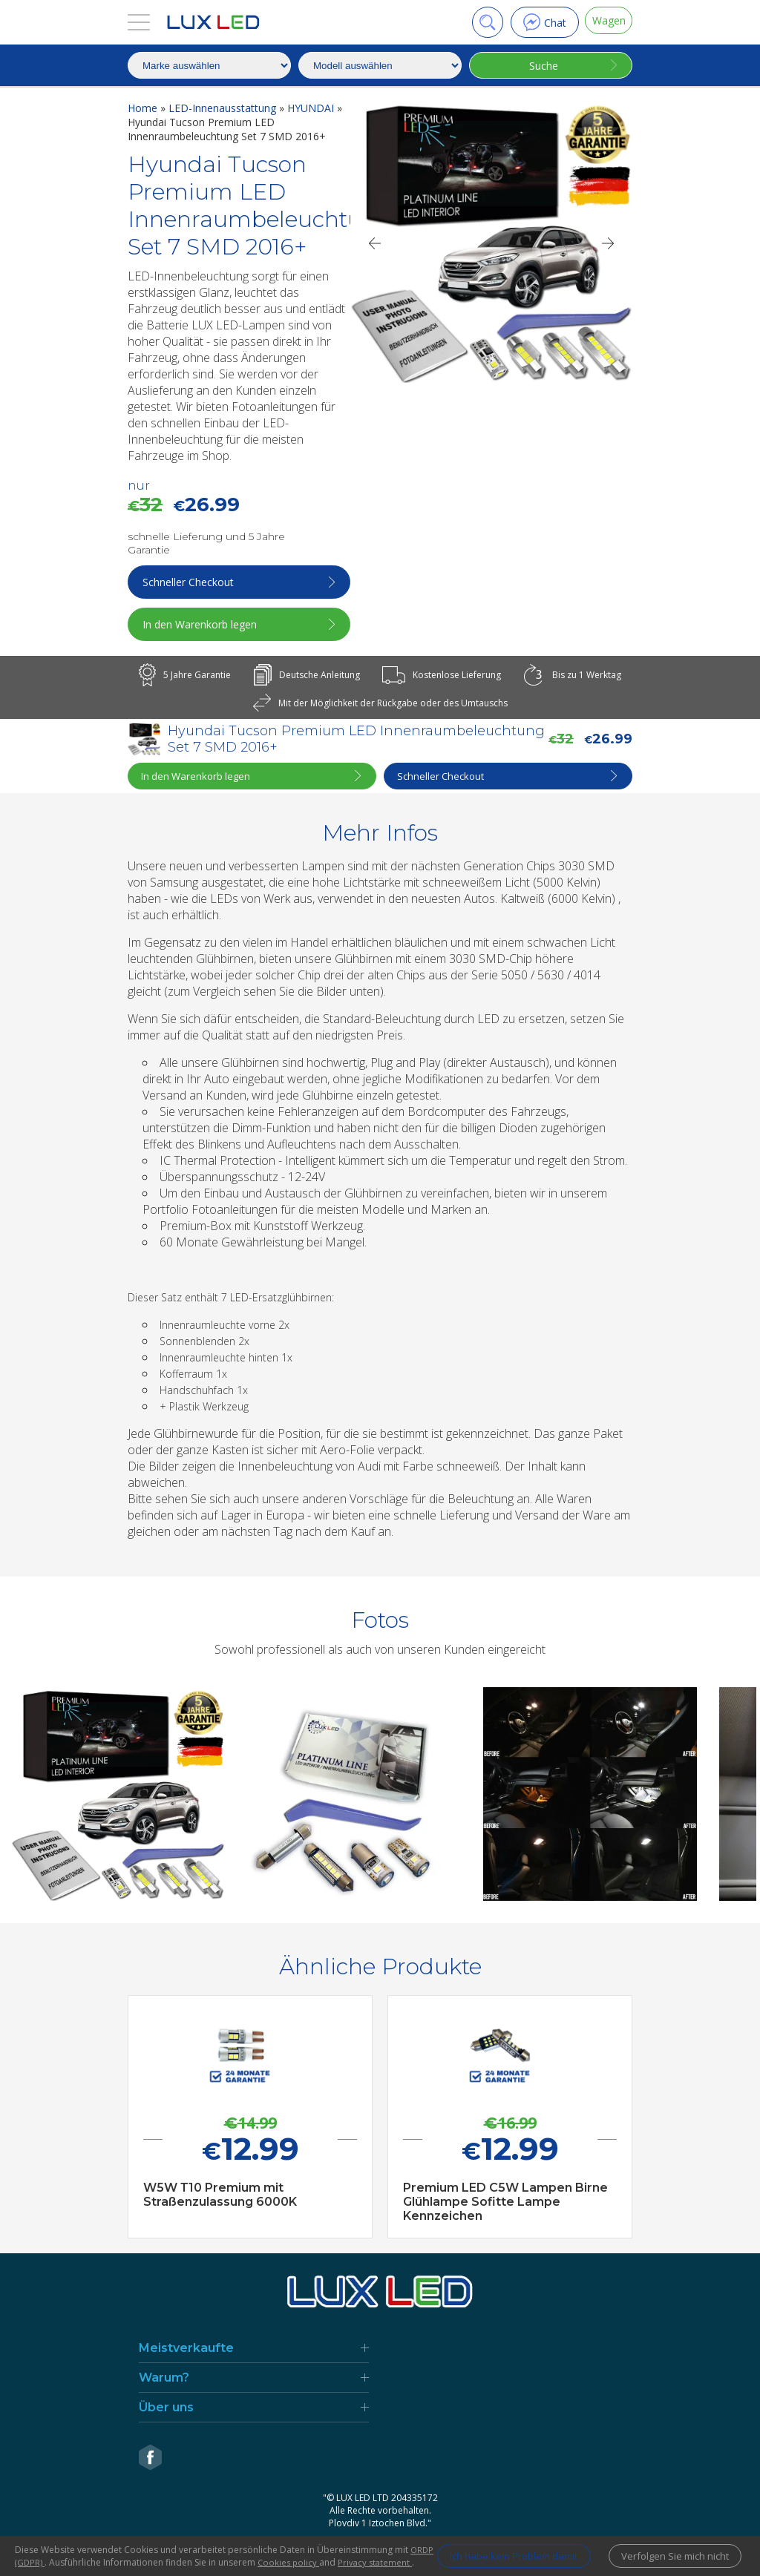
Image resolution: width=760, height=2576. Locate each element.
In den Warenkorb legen (202, 624)
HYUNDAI (312, 108)
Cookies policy (333, 2549)
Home (144, 108)
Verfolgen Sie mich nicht (670, 2550)
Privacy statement (53, 2562)
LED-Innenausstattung (223, 108)
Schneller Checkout (190, 582)
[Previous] (374, 243)
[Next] (608, 243)
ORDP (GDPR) (59, 2549)
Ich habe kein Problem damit (492, 2550)
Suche (540, 66)
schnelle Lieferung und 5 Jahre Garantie (206, 543)
